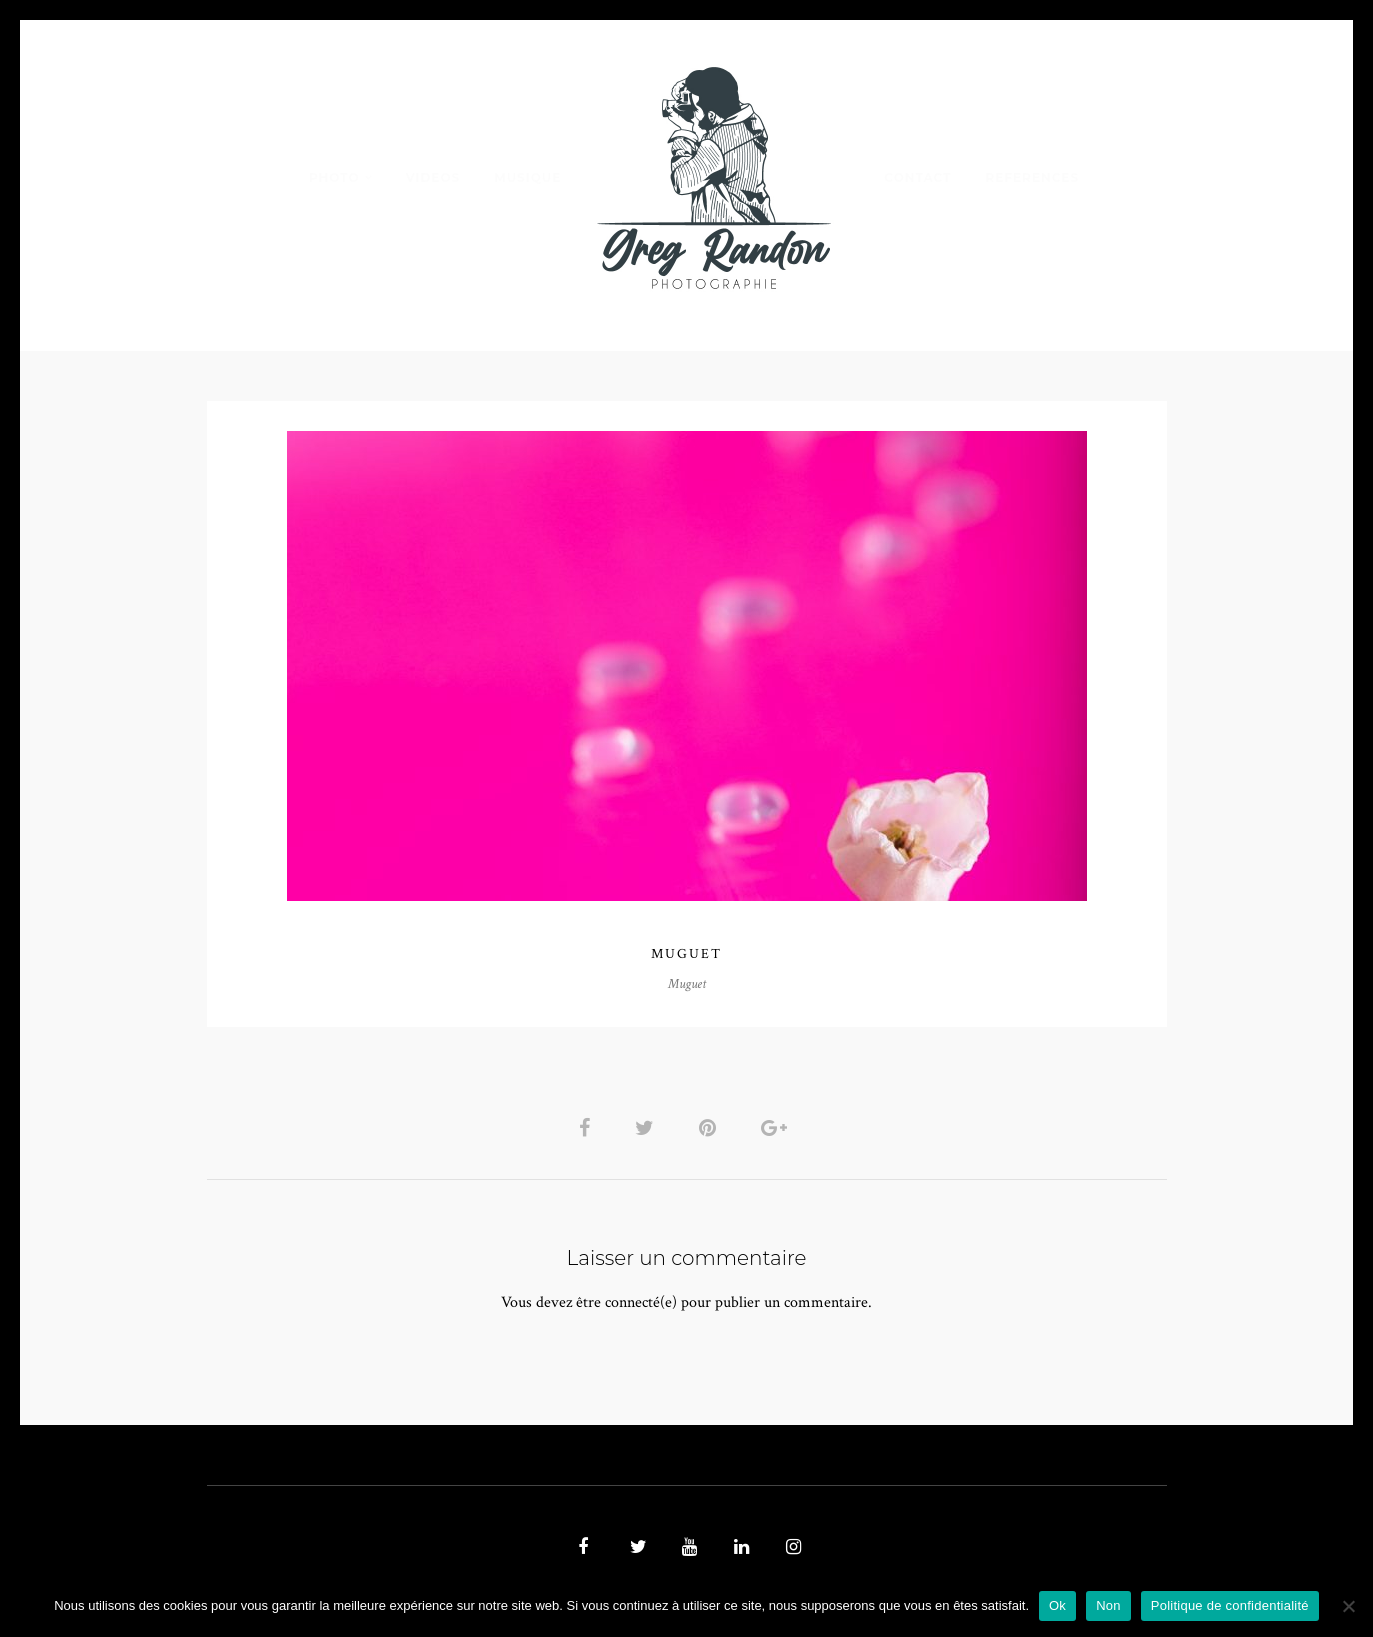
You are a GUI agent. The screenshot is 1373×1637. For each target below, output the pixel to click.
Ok (1057, 1605)
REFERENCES (1033, 177)
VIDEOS (433, 177)
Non (1108, 1605)
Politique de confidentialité (1230, 1605)
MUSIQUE (527, 177)
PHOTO (334, 177)
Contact (917, 177)
